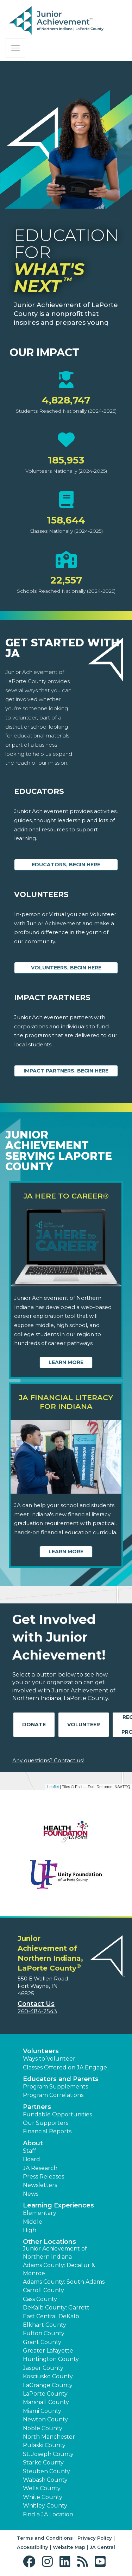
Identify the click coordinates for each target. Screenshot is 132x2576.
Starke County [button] (43, 2462)
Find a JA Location (48, 2514)
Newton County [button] (45, 2419)
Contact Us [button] (36, 2004)
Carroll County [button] (43, 2290)
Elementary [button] (39, 2213)
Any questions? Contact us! (48, 1760)
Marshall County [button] (46, 2402)
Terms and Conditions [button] (45, 2538)
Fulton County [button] (43, 2333)
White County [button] (42, 2497)
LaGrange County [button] (48, 2385)
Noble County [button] (42, 2428)
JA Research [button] (40, 2168)
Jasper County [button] (43, 2368)
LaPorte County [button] (45, 2393)
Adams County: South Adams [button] (64, 2281)
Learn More (66, 1362)
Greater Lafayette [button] (48, 2350)
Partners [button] (37, 2107)
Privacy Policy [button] (94, 2538)
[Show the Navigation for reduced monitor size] (15, 48)
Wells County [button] (42, 2488)
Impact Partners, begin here (66, 1071)
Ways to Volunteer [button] (49, 2058)
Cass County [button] (40, 2299)
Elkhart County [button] (44, 2324)
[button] (31, 2561)
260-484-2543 (37, 2011)
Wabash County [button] (45, 2479)
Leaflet (53, 1787)
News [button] (30, 2194)
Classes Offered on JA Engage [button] (65, 2067)
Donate (34, 1724)
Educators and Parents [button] (61, 2079)
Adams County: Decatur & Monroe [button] (59, 2269)
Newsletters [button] (40, 2185)
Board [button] (31, 2159)
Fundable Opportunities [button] (57, 2114)
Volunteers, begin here (66, 967)
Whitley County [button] (45, 2505)
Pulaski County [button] (44, 2445)
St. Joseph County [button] (48, 2454)
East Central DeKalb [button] (51, 2316)
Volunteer (83, 1724)
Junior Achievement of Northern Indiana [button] (55, 2252)
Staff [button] (29, 2150)
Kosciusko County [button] (48, 2376)
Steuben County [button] (46, 2471)
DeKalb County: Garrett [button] (56, 2307)
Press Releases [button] (43, 2176)
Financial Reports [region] (47, 2131)
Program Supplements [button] (55, 2086)
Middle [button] (32, 2221)
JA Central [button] (102, 2547)
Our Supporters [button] (45, 2123)
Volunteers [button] (41, 2051)
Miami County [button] (42, 2411)
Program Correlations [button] (53, 2095)
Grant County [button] (42, 2342)
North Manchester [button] (49, 2436)
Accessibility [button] (32, 2547)
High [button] (29, 2230)
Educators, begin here (66, 864)
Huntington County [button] (51, 2359)
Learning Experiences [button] (58, 2205)
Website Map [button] (69, 2547)
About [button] (33, 2143)
